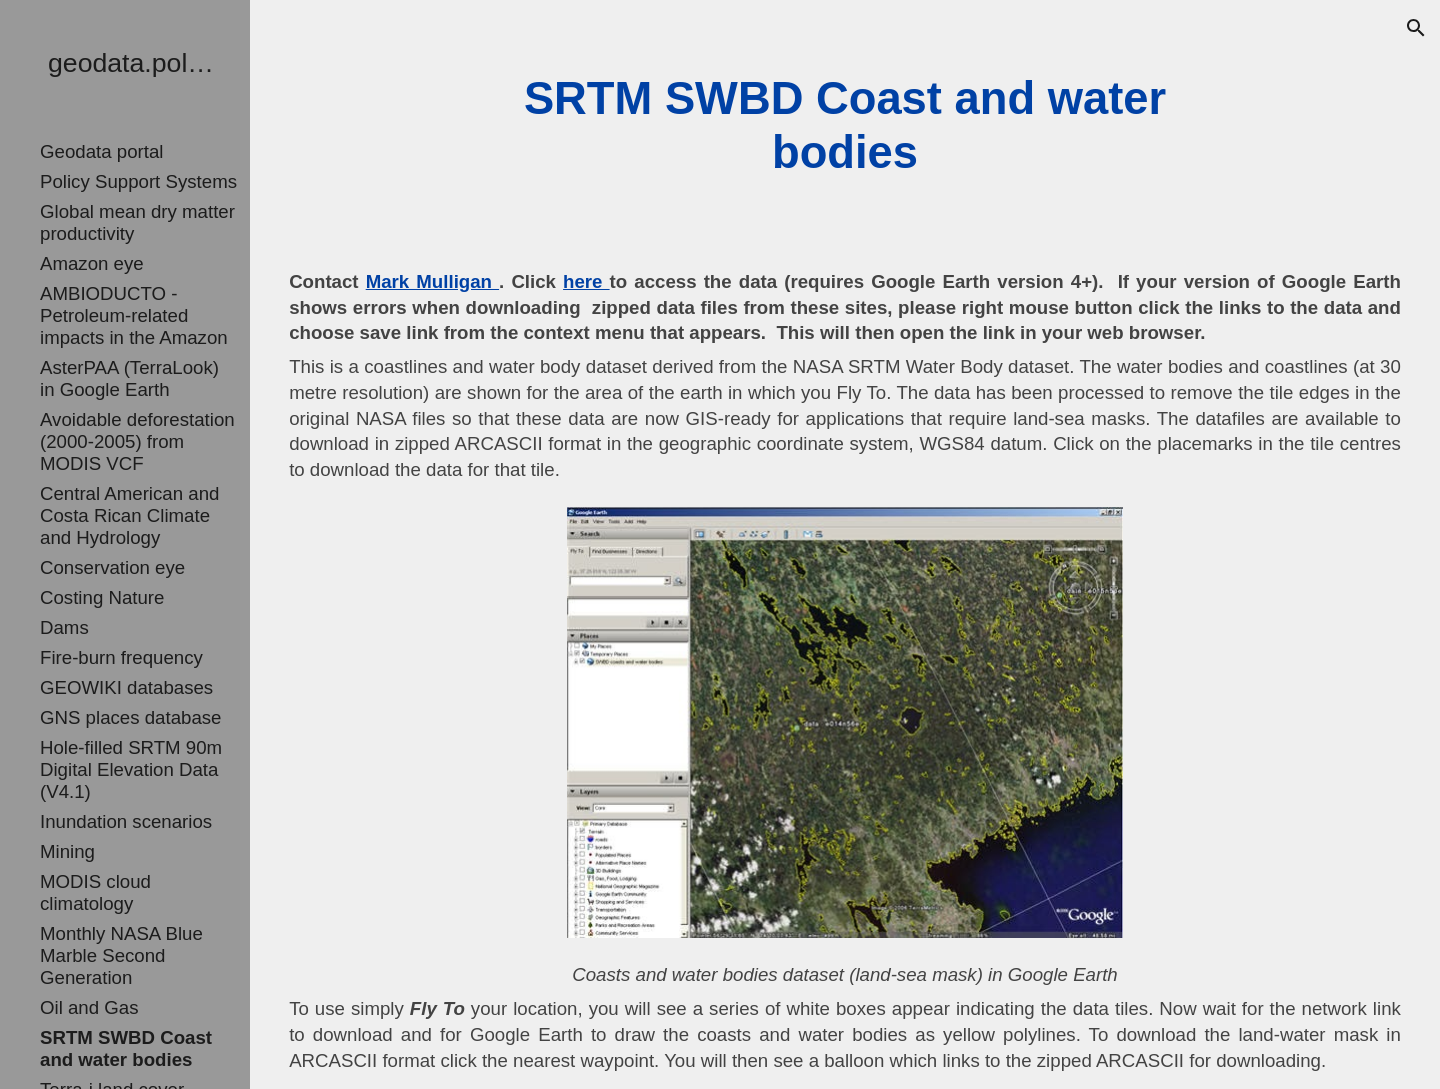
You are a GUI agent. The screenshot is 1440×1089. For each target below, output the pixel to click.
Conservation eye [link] (112, 567)
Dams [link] (64, 627)
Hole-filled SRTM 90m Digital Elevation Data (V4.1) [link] (131, 769)
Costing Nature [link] (102, 597)
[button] (1416, 28)
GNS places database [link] (131, 717)
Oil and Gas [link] (89, 1007)
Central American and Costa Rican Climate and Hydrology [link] (129, 515)
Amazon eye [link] (92, 263)
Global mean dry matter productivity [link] (137, 222)
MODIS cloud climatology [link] (95, 892)
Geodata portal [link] (101, 151)
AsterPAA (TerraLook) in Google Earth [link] (129, 378)
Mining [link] (67, 851)
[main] (844, 126)
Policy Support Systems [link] (138, 181)
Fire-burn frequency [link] (121, 657)
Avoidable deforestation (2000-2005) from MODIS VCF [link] (137, 441)
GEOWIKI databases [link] (126, 687)
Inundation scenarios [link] (126, 821)
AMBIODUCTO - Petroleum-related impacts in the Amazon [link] (134, 315)
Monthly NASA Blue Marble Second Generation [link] (121, 955)
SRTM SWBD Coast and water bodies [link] (126, 1048)
